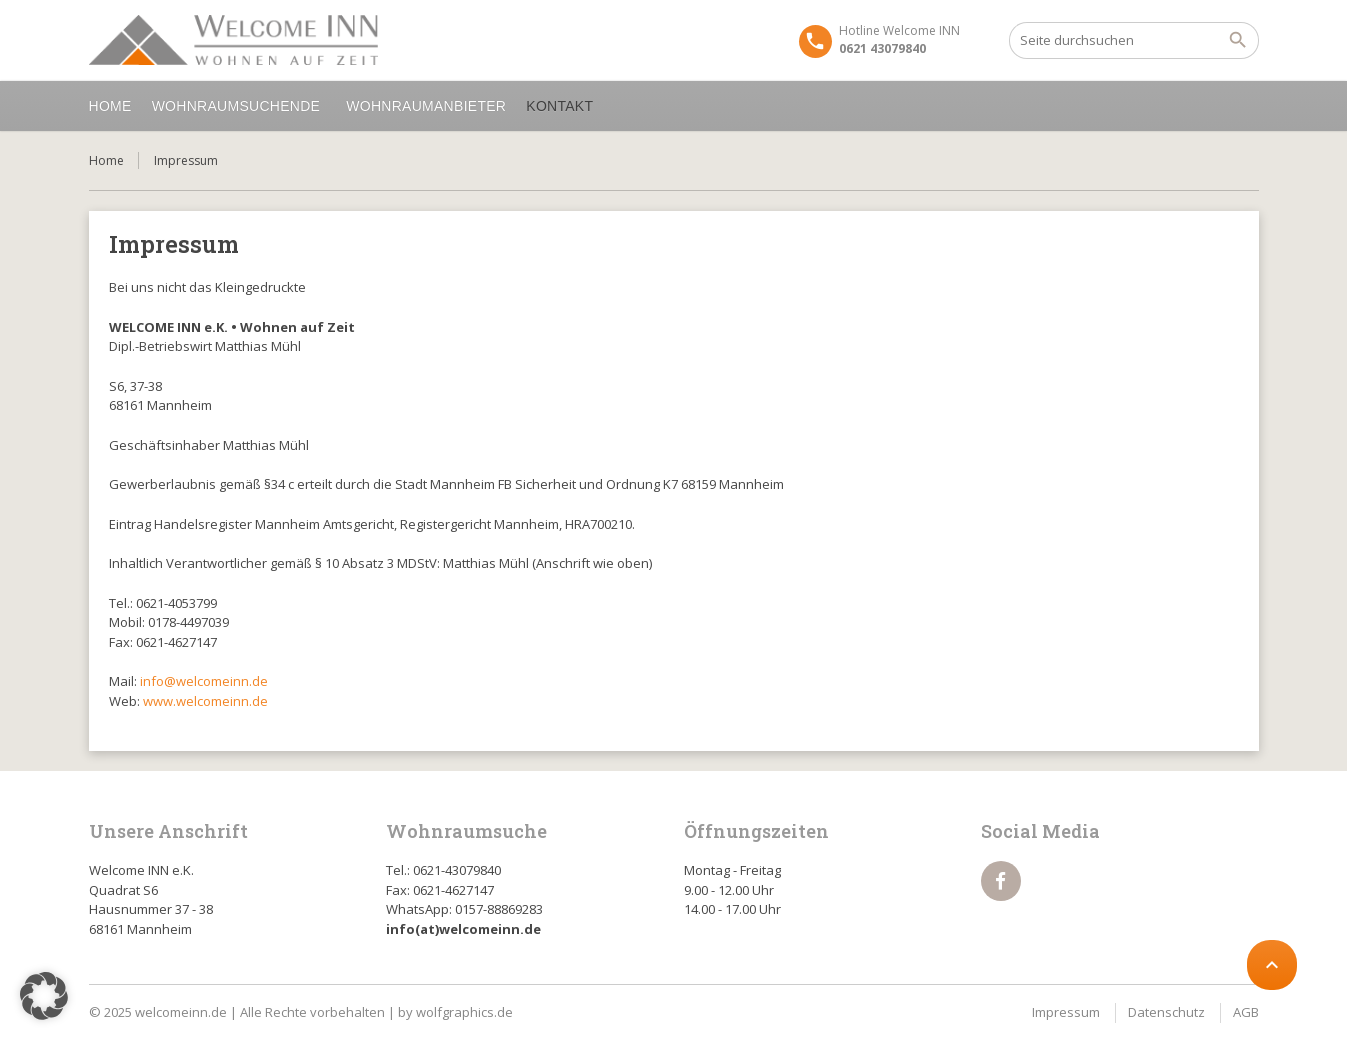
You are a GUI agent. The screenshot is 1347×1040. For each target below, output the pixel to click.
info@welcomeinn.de (204, 681)
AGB (1246, 1012)
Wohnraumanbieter (426, 106)
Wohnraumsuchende (239, 106)
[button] (44, 996)
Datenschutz (1166, 1012)
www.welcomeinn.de (205, 701)
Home (110, 106)
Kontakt (562, 106)
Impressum (1066, 1012)
